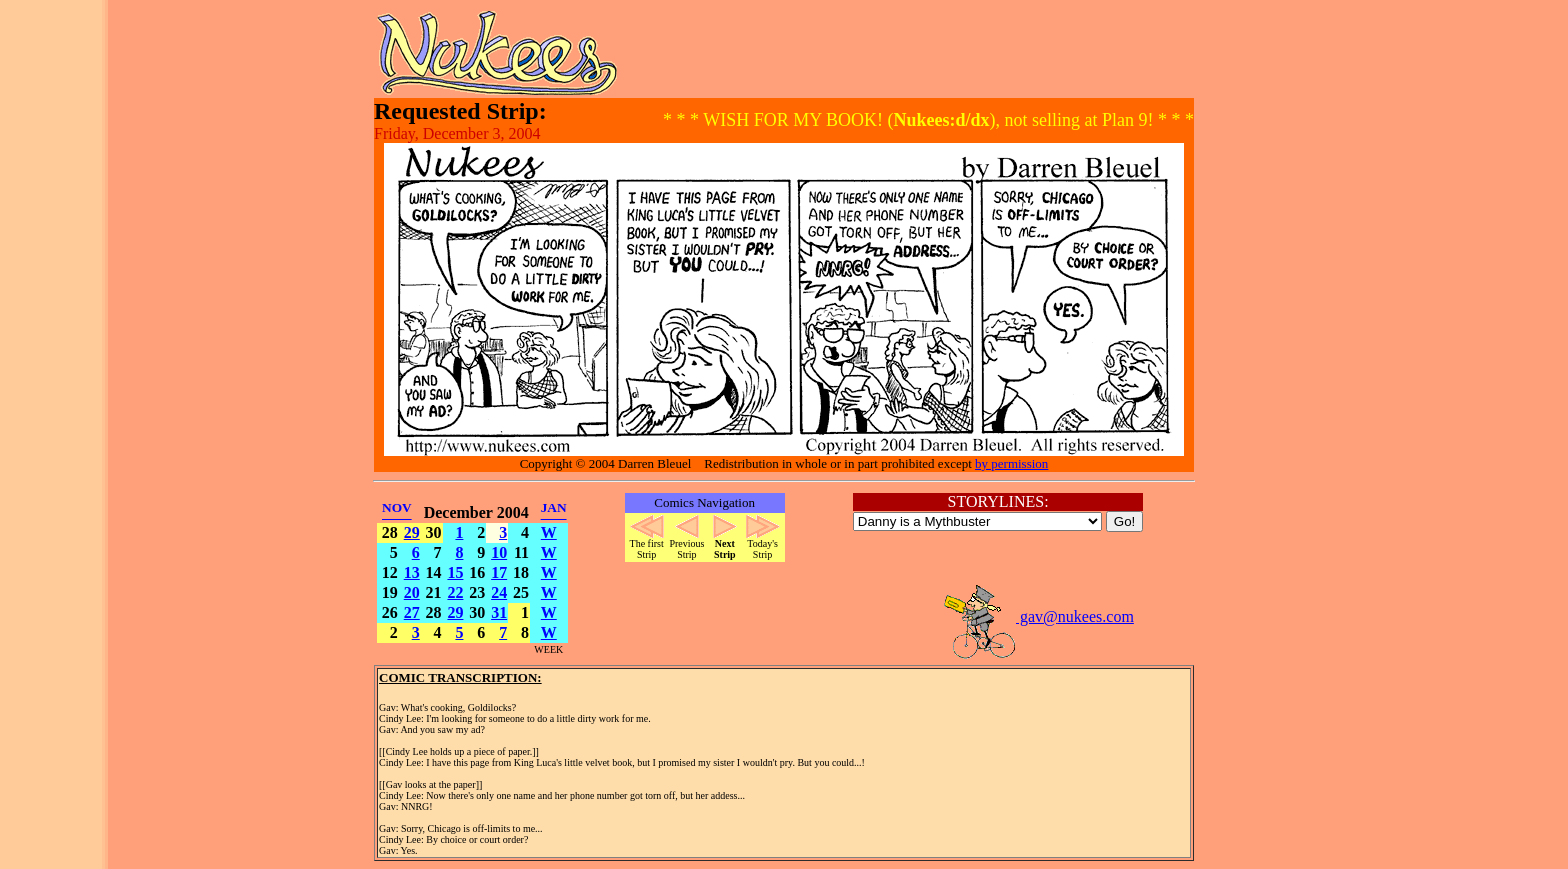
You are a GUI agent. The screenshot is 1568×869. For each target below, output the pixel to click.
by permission (1011, 463)
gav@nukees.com (1038, 616)
